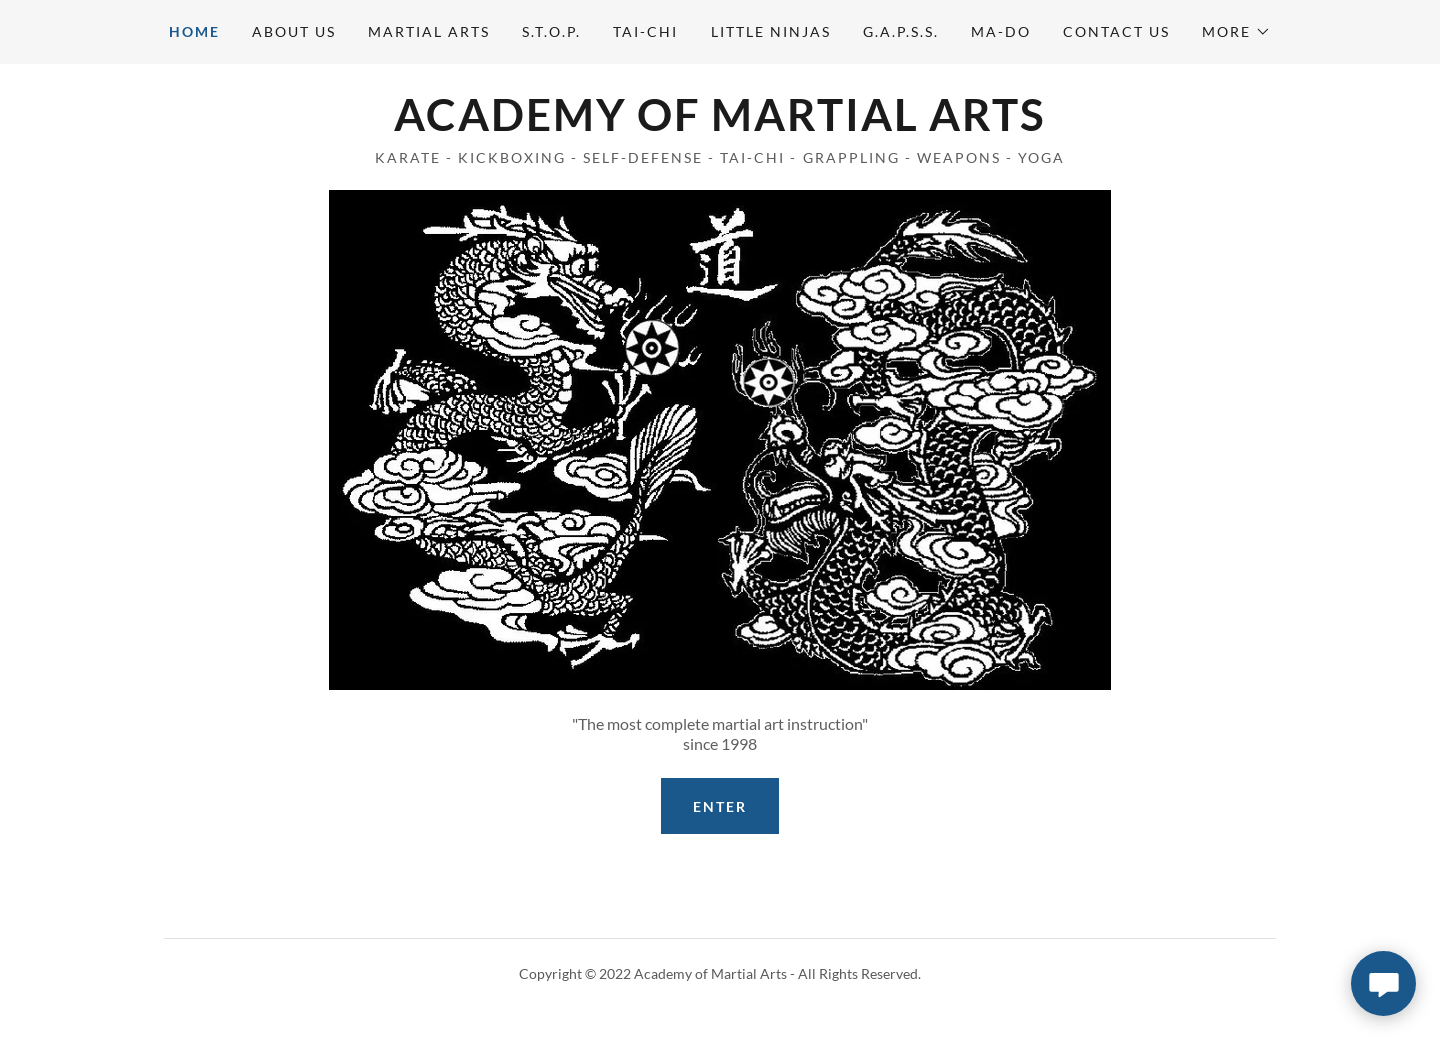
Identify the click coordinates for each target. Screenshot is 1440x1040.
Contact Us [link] (1116, 31)
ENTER (720, 806)
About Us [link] (294, 31)
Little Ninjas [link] (771, 31)
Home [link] (194, 31)
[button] (1236, 32)
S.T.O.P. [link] (551, 31)
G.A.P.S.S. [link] (901, 31)
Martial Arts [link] (429, 31)
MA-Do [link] (1001, 31)
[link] (719, 124)
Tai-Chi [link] (645, 31)
